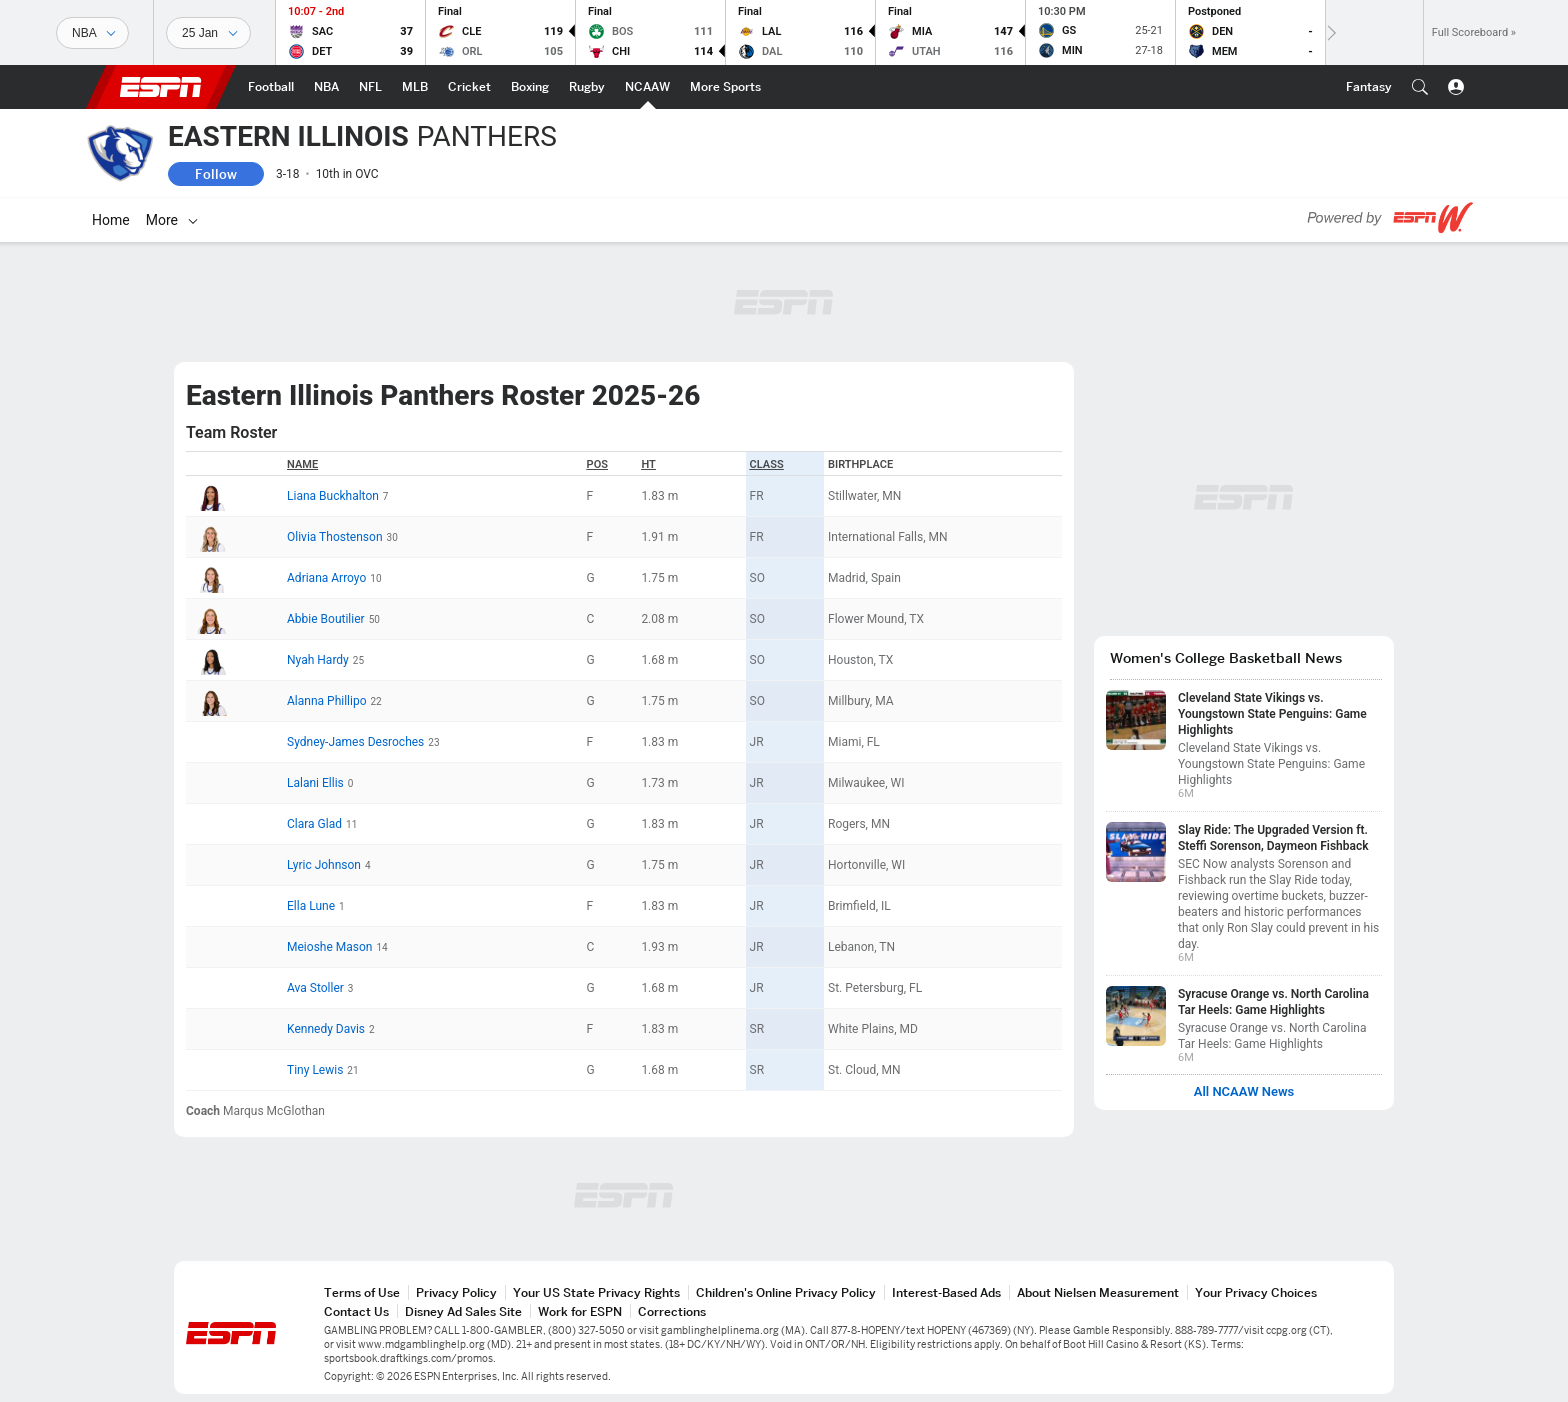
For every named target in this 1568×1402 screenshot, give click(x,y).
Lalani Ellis (315, 783)
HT (648, 464)
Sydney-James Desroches (355, 742)
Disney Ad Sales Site (463, 1311)
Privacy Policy (456, 1292)
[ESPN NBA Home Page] (326, 87)
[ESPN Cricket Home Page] (469, 87)
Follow (216, 174)
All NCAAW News (1244, 1092)
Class (767, 464)
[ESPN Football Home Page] (271, 87)
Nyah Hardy (318, 660)
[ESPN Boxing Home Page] (530, 87)
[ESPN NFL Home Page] (370, 87)
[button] (1420, 87)
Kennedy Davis (326, 1029)
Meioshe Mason (329, 947)
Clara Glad (314, 824)
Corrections (672, 1311)
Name (302, 464)
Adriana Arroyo (326, 578)
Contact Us (356, 1311)
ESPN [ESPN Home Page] (161, 87)
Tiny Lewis (315, 1070)
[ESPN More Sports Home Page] (725, 87)
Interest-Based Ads (946, 1292)
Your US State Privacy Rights (596, 1292)
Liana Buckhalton (333, 496)
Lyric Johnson (324, 865)
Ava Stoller (315, 988)
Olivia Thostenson (334, 537)
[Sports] (92, 33)
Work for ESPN (580, 1311)
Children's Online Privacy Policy (786, 1292)
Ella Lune (311, 906)
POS (597, 464)
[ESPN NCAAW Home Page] (647, 87)
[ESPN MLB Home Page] (415, 87)
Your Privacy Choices (1256, 1292)
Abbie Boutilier (326, 619)
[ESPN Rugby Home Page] (587, 87)
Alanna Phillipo (326, 701)
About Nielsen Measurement (1098, 1292)
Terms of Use (362, 1292)
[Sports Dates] (208, 33)
